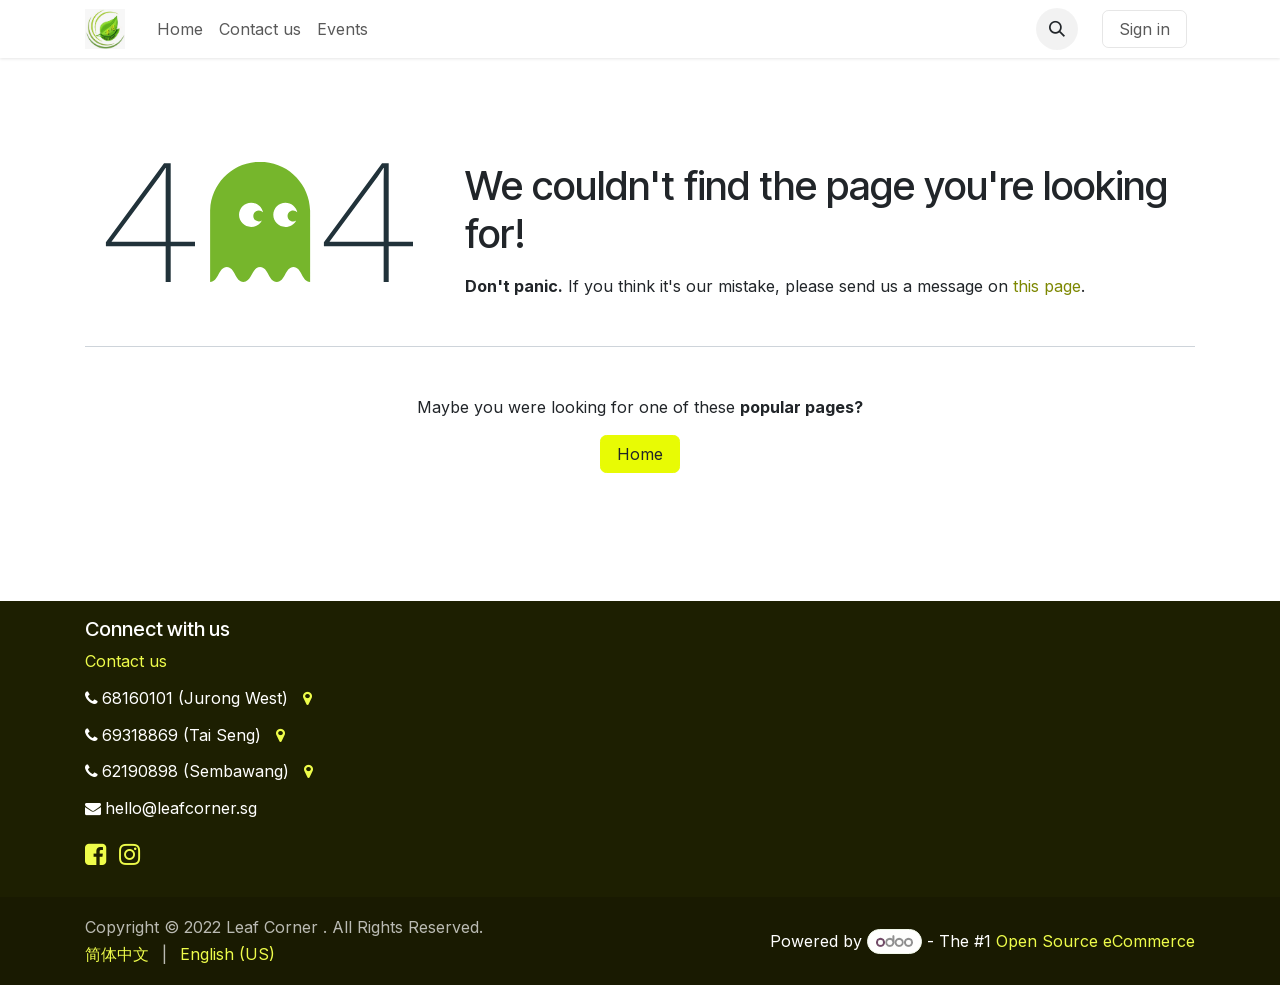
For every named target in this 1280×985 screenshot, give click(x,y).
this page (1047, 286)
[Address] (305, 698)
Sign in (1144, 29)
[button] (1057, 29)
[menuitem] (180, 29)
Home (640, 454)
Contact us (126, 661)
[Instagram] (129, 854)
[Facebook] (99, 854)
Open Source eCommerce (1095, 941)
